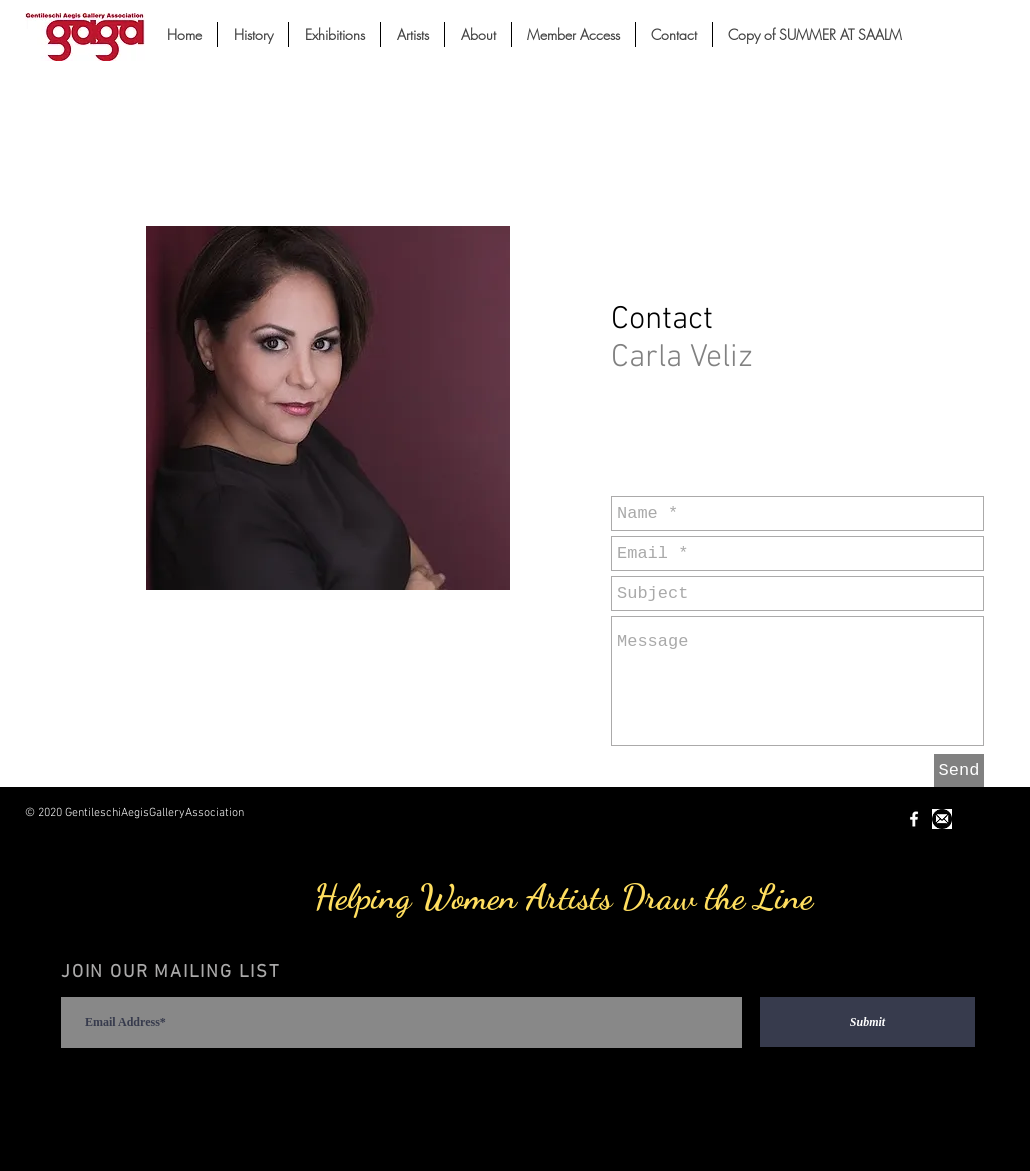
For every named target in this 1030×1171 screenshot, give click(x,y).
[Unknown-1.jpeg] (942, 819)
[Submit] (867, 1022)
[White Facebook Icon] (914, 819)
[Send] (959, 770)
